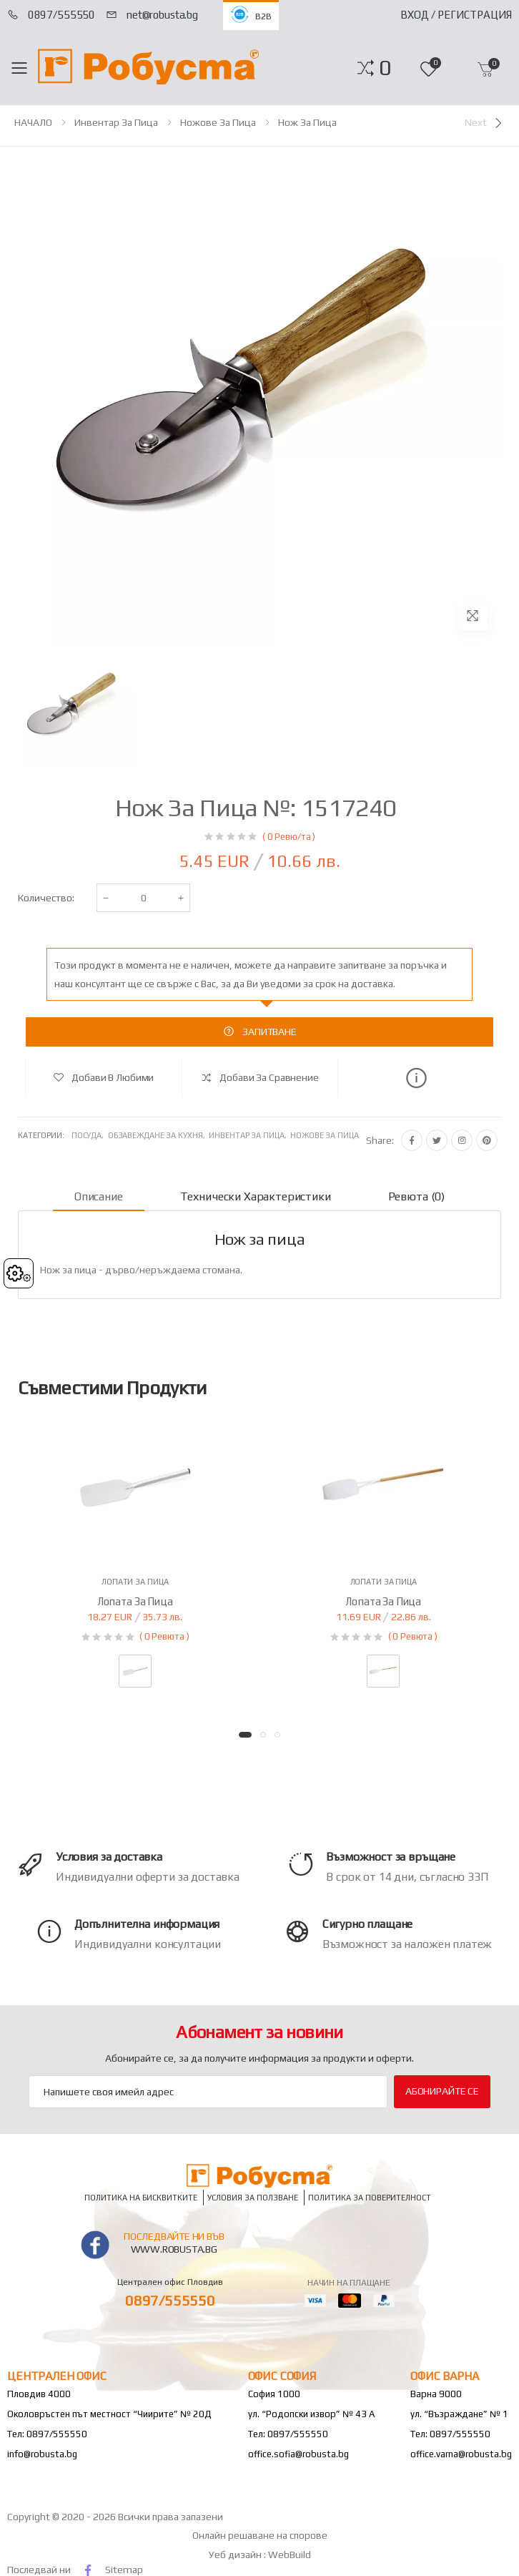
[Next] (485, 123)
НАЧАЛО (33, 122)
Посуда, (89, 1135)
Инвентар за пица (116, 122)
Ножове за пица (218, 122)
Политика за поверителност (369, 2197)
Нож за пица (307, 122)
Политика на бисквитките (140, 2197)
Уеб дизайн (236, 2554)
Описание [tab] (98, 1196)
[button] (385, 68)
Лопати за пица (135, 1581)
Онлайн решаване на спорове (259, 2535)
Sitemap (124, 2570)
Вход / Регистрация (456, 15)
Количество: (46, 897)
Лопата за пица (135, 1601)
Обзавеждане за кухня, (158, 1135)
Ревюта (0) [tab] (416, 1196)
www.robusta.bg (174, 2249)
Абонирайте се (442, 2091)
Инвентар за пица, (249, 1135)
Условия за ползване (252, 2197)
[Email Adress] (208, 2091)
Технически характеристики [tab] (255, 1196)
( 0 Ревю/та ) (288, 836)
